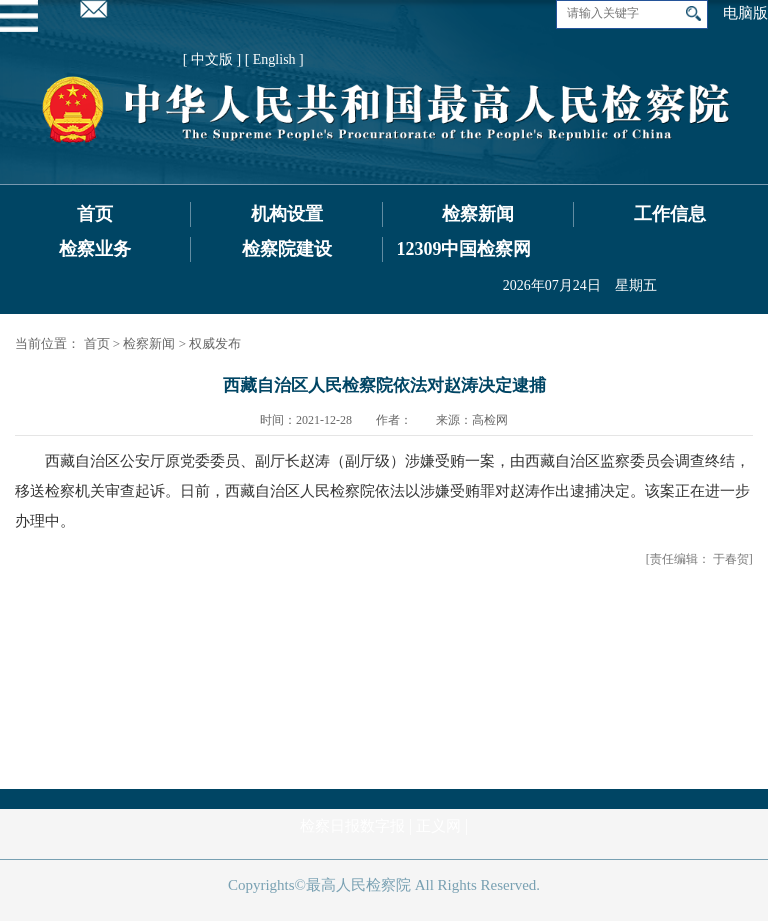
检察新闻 (478, 214)
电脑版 (745, 13)
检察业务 (95, 249)
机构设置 (287, 214)
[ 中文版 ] (212, 59)
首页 (95, 214)
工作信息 (670, 214)
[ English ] (274, 59)
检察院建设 (287, 249)
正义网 (438, 826)
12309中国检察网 (463, 249)
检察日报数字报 (352, 826)
